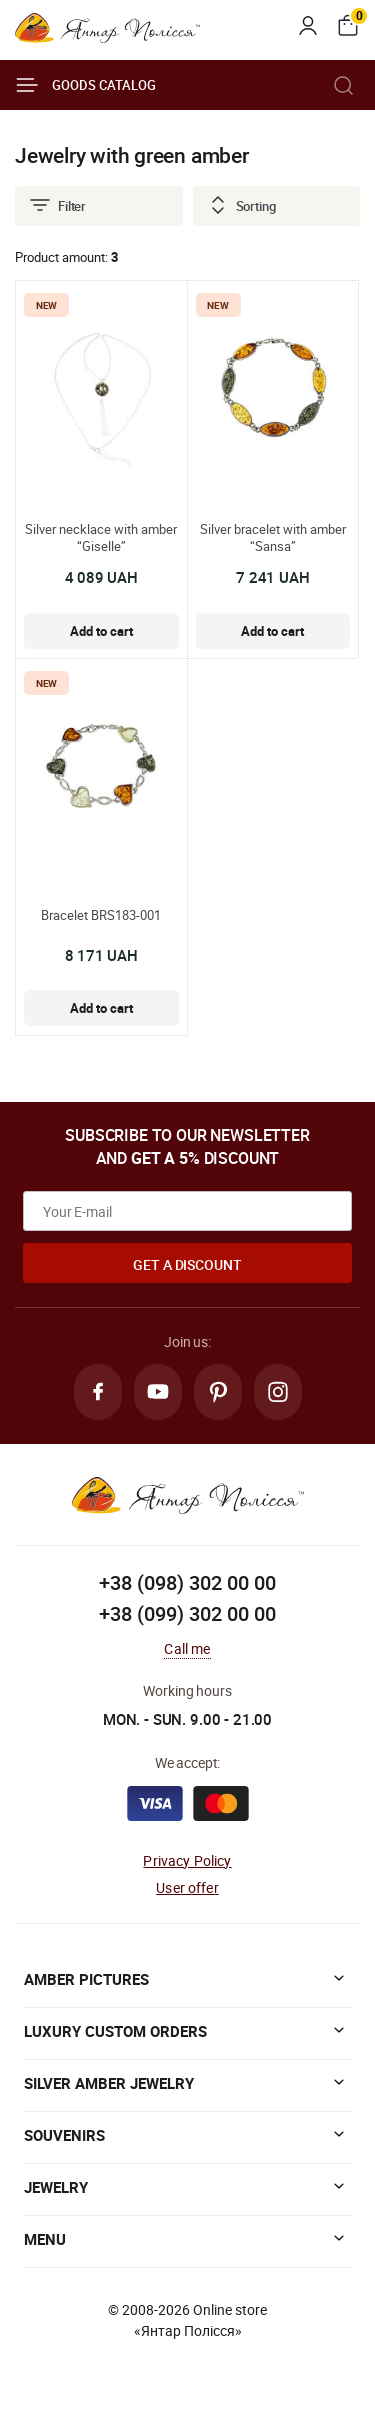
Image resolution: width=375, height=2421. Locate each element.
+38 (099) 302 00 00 (187, 1613)
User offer (187, 1887)
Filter (57, 206)
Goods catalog (85, 85)
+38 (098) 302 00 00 (187, 1582)
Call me (187, 1648)
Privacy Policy (187, 1860)
